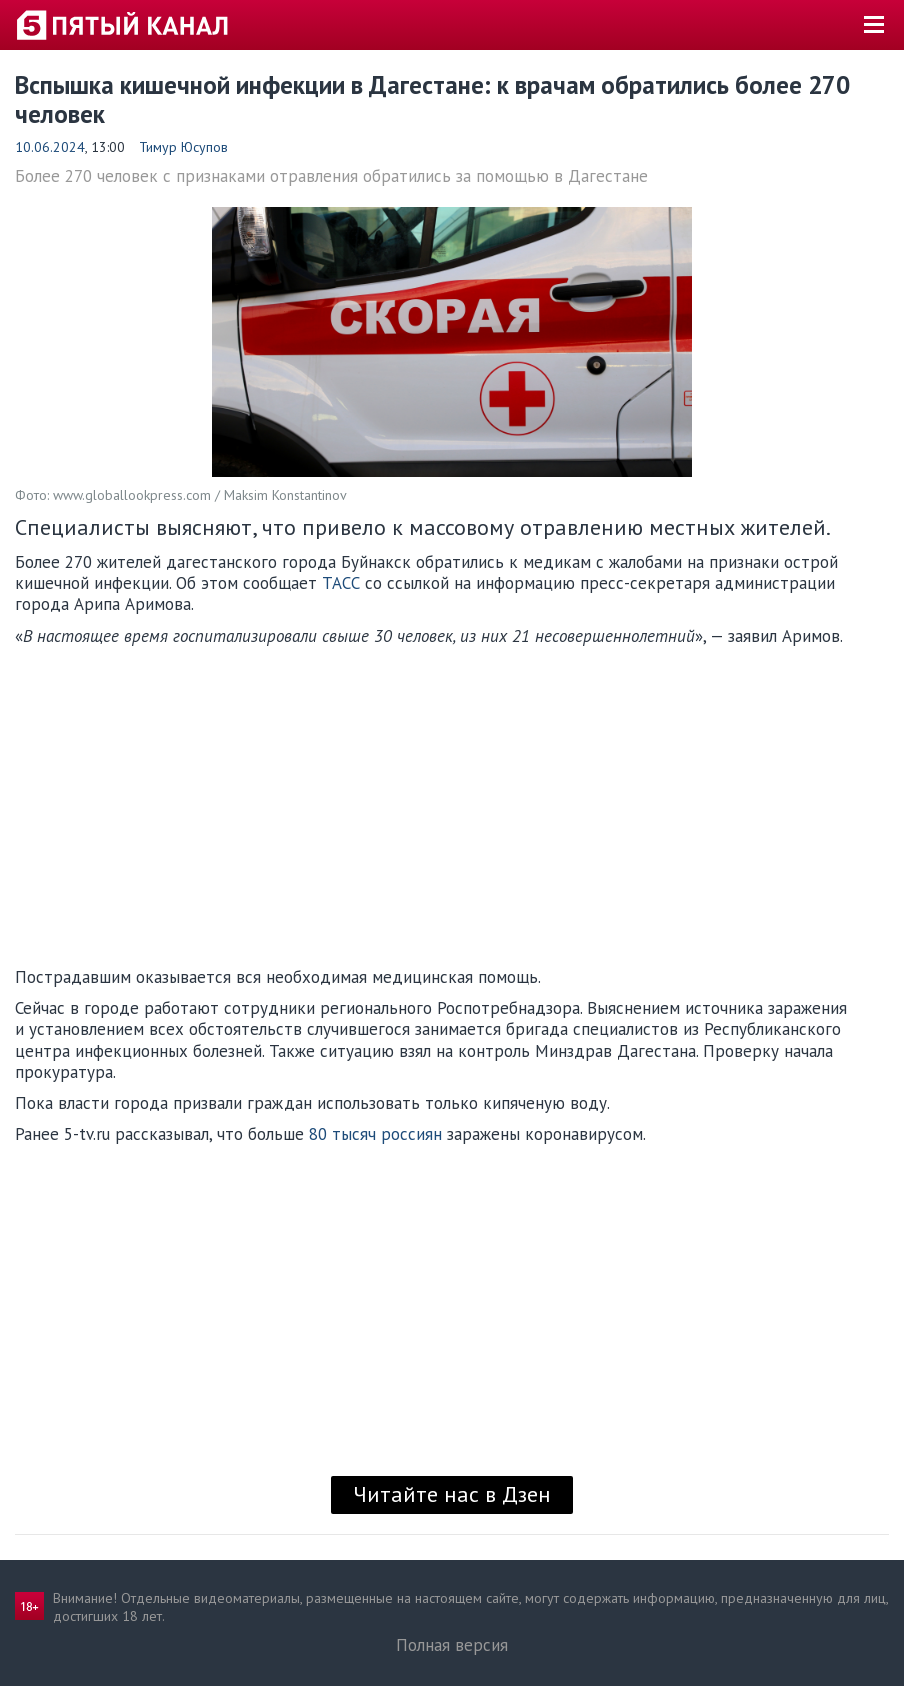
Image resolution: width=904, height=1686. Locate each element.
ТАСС (341, 583)
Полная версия (452, 1645)
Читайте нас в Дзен (452, 1494)
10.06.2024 (50, 147)
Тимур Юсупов (183, 147)
